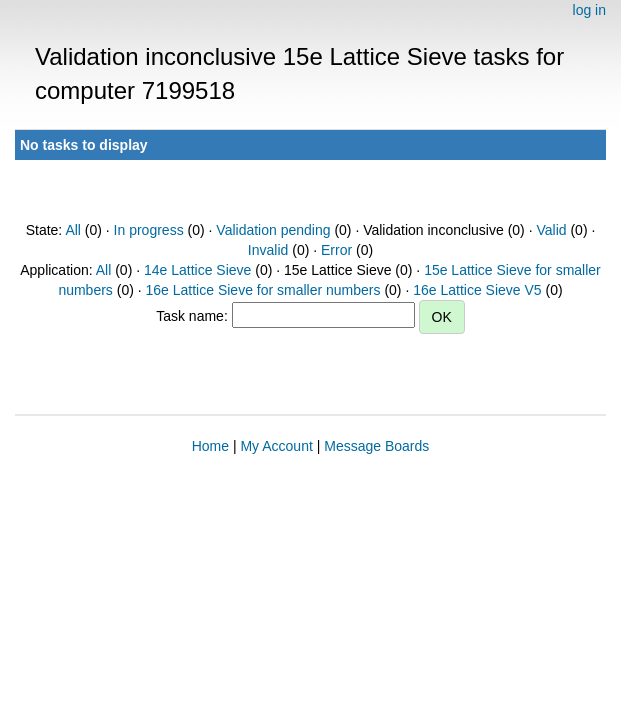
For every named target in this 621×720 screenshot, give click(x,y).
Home (210, 446)
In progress (149, 230)
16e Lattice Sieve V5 (477, 290)
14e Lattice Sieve (197, 270)
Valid (551, 230)
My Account (276, 446)
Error (336, 250)
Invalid (268, 250)
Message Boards (376, 446)
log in (589, 10)
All (73, 230)
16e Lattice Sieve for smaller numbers (263, 290)
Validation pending (273, 230)
